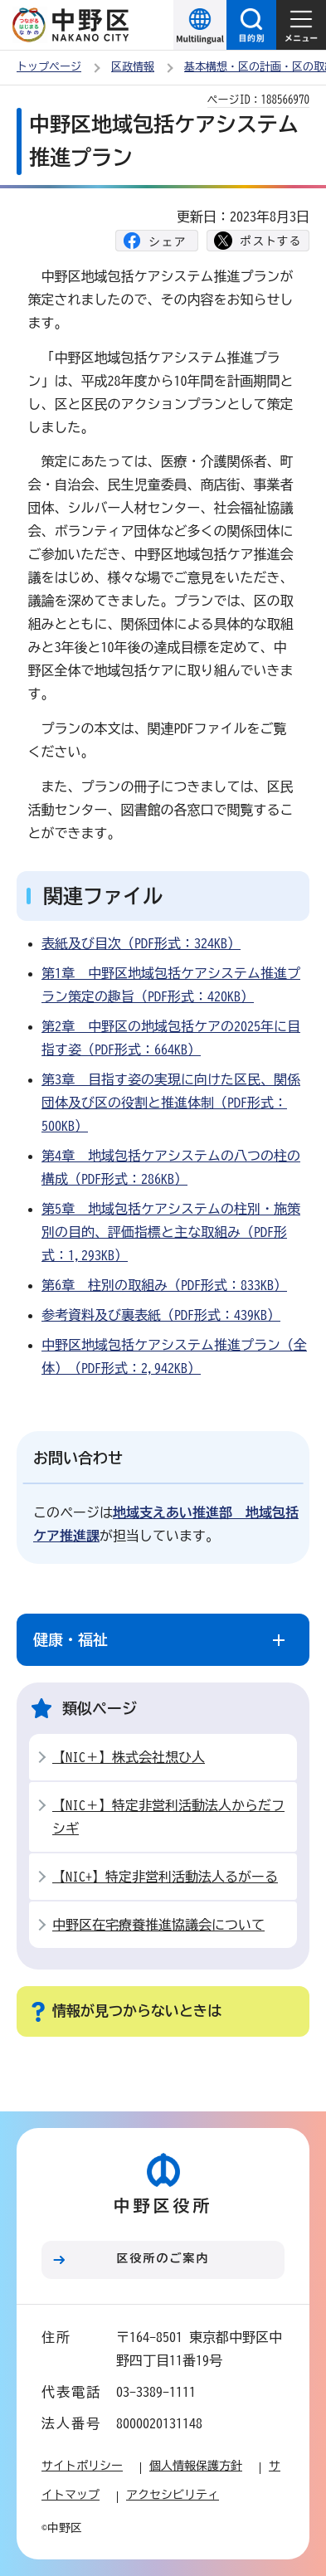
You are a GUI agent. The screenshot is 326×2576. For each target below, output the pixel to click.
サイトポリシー (82, 2465)
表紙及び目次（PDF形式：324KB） (141, 943)
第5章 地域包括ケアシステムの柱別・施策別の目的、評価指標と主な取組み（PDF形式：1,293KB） (170, 1232)
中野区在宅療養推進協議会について (158, 1924)
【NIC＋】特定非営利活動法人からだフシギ (168, 1817)
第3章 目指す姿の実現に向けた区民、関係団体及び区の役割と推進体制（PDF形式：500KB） (170, 1102)
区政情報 (132, 66)
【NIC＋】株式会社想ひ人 (128, 1757)
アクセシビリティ (172, 2495)
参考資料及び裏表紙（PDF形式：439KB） (160, 1315)
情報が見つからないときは (136, 2011)
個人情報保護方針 (195, 2465)
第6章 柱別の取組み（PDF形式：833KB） (164, 1285)
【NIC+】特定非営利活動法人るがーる (165, 1876)
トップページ (49, 66)
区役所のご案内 (163, 2258)
